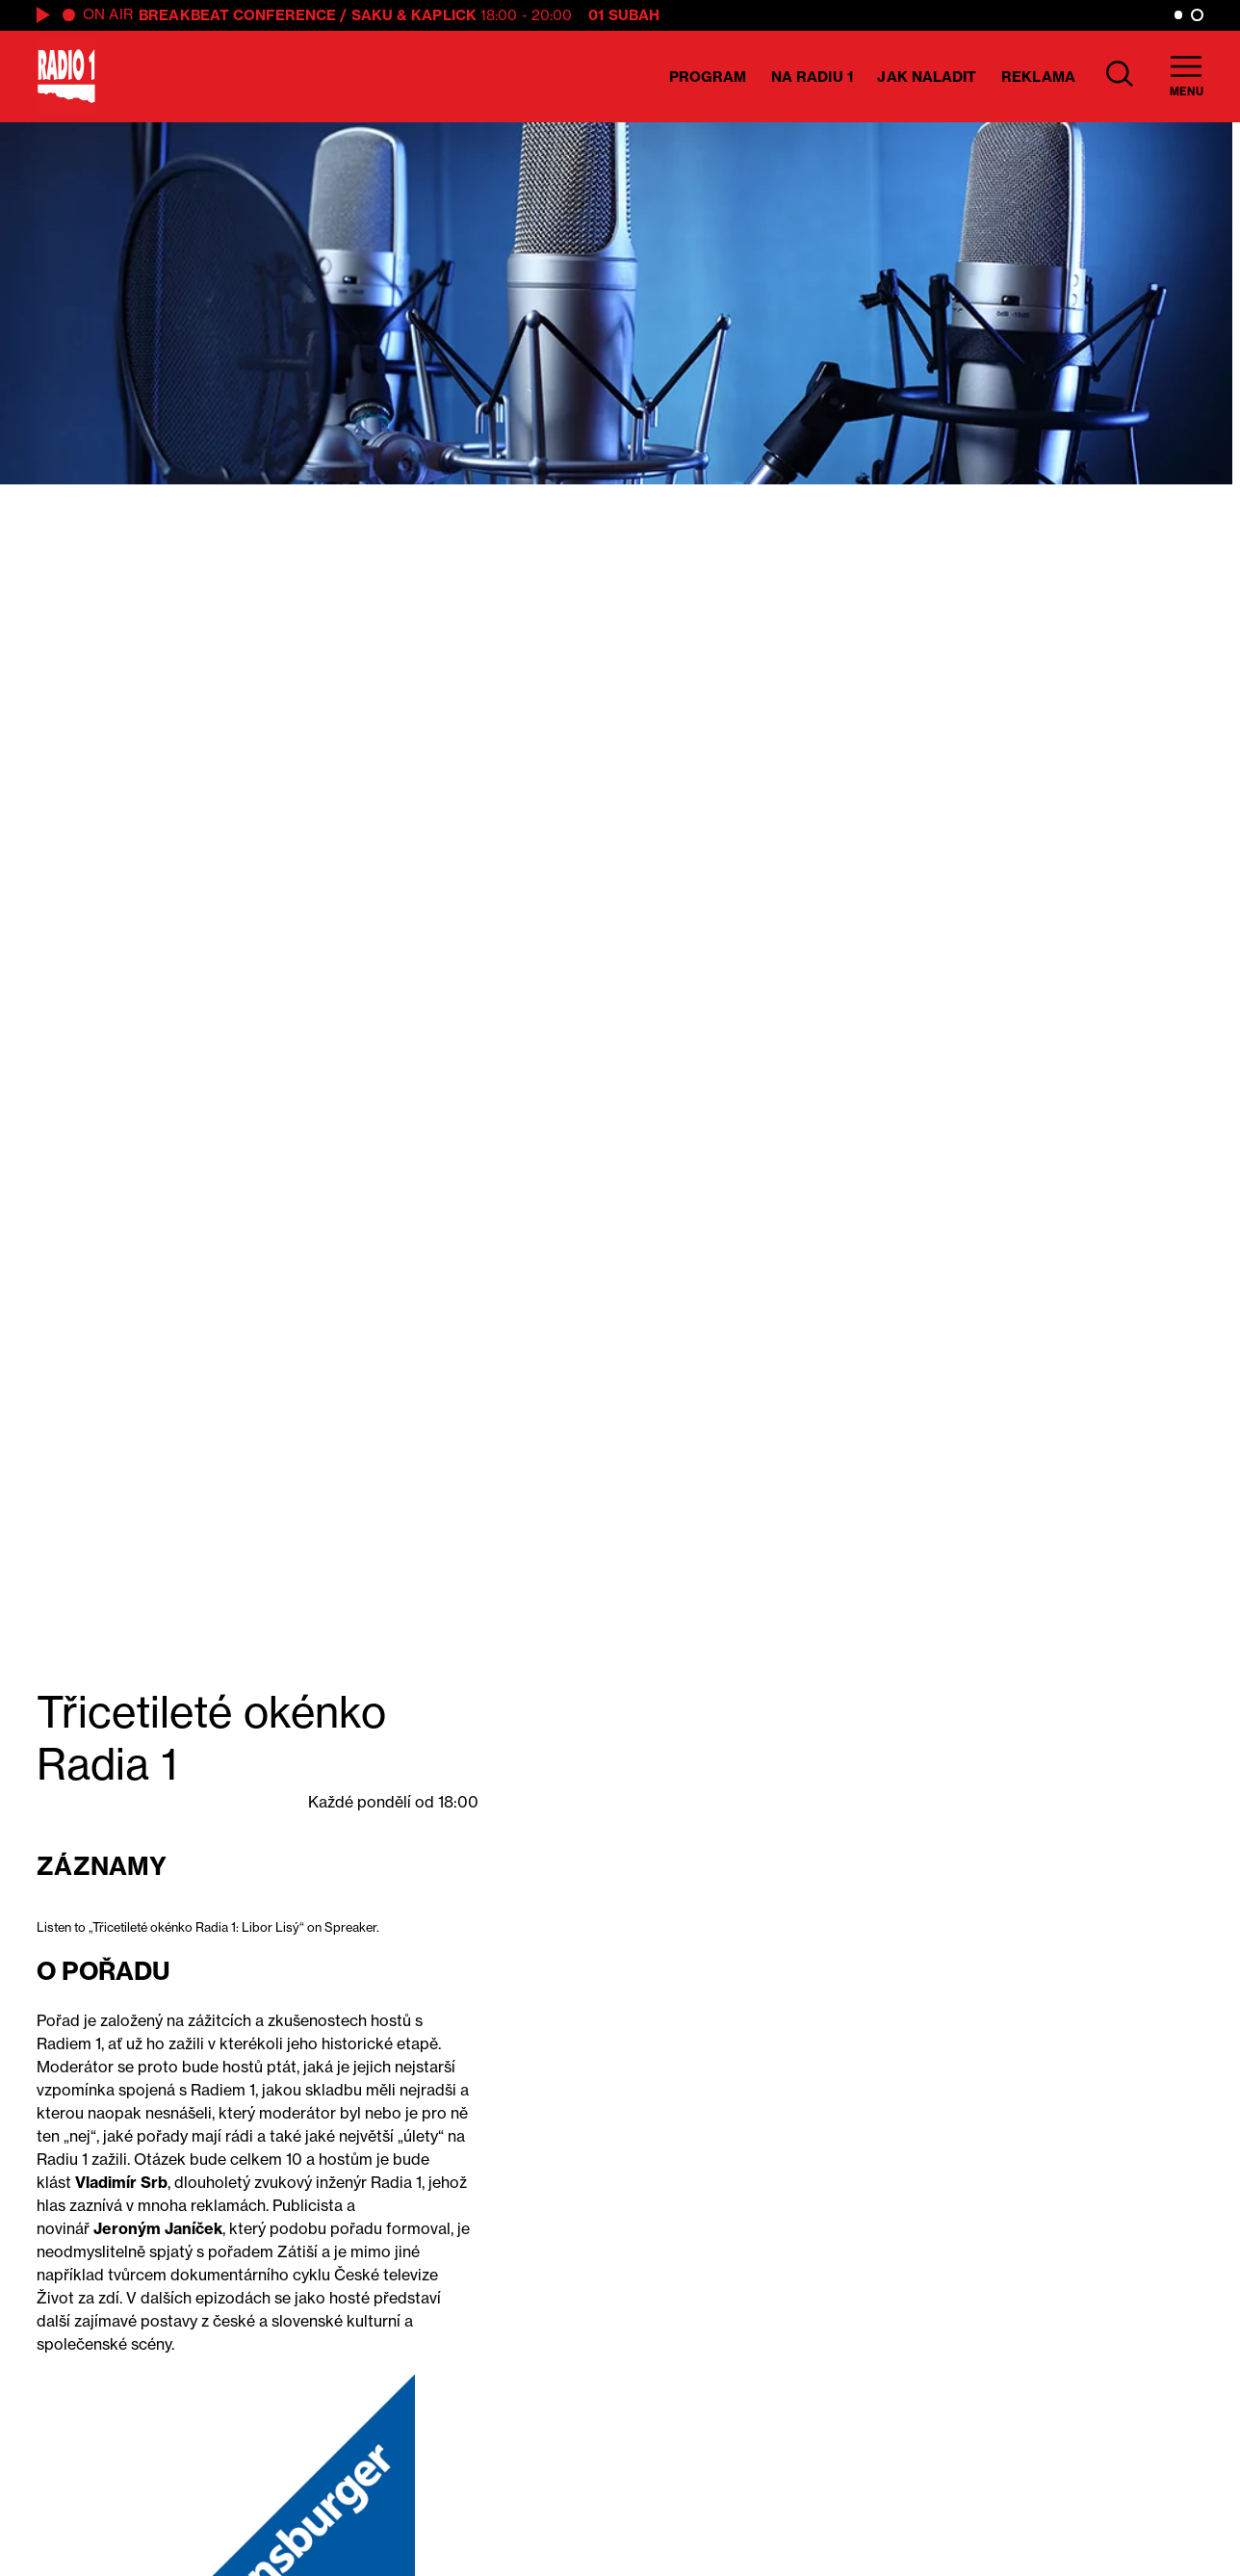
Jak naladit (926, 76)
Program (708, 76)
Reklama (1038, 76)
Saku (372, 15)
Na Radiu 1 (812, 76)
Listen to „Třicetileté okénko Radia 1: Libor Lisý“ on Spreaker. (208, 1927)
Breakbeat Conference (237, 15)
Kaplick (444, 15)
